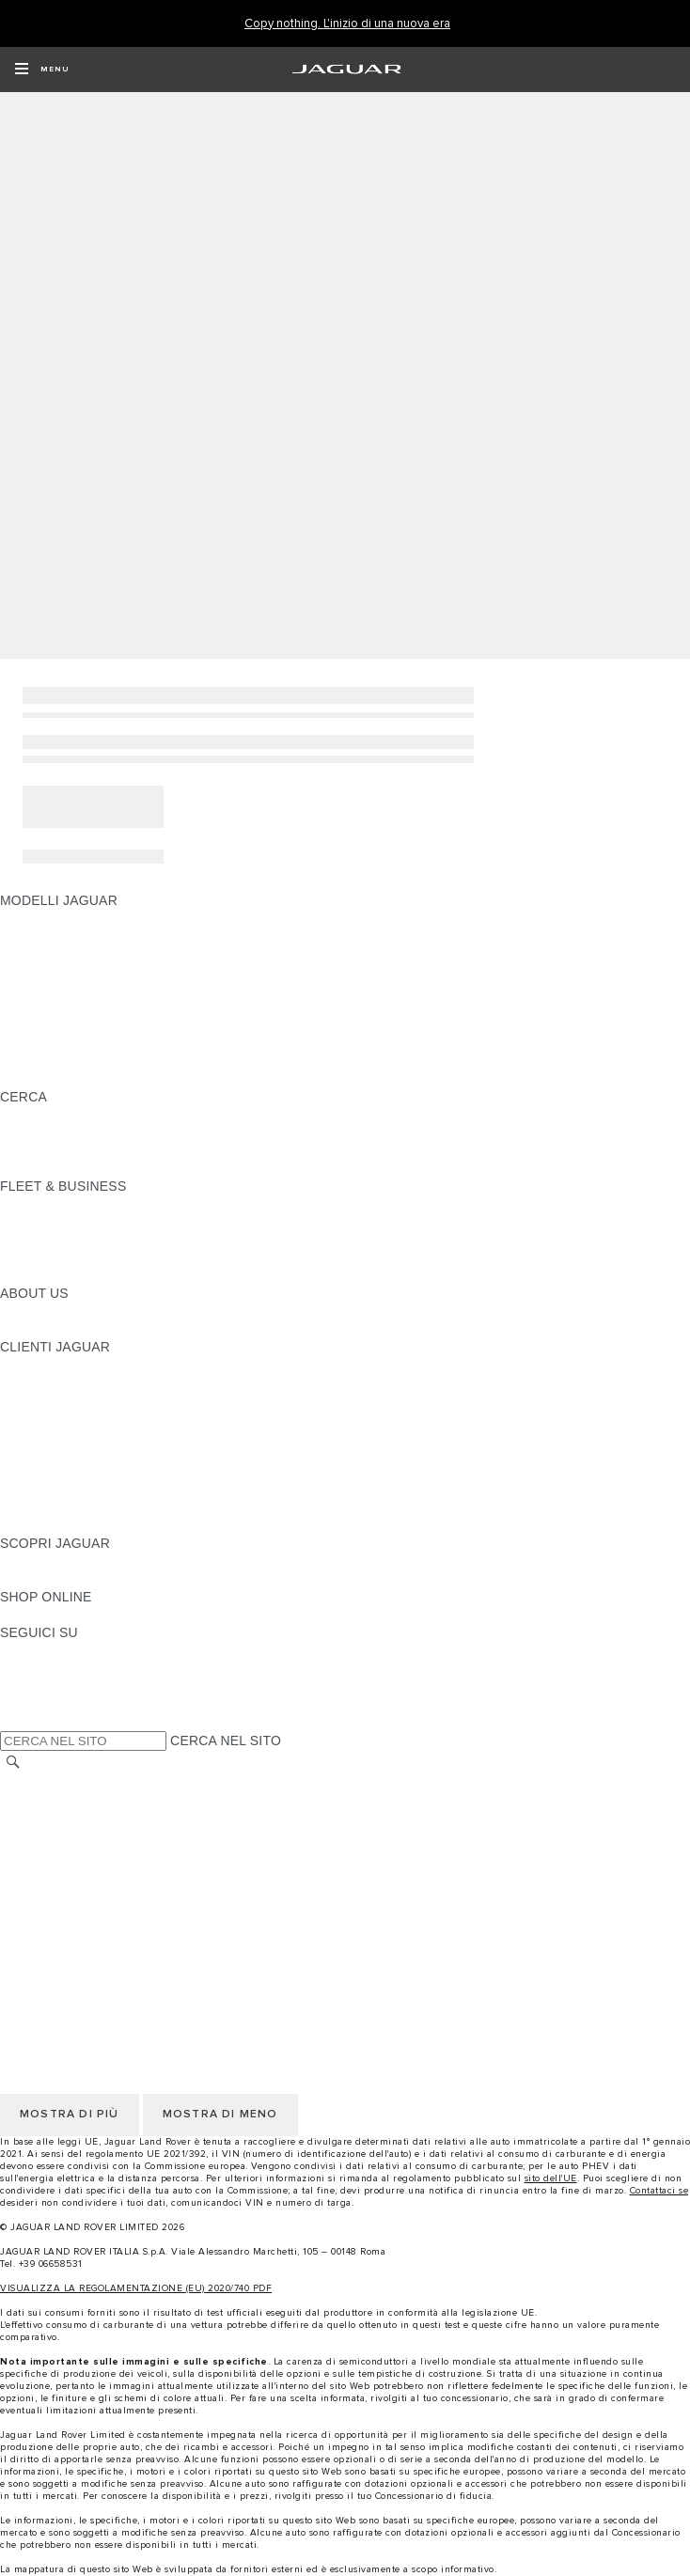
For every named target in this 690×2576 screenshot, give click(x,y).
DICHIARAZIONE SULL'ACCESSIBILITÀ (123, 1923)
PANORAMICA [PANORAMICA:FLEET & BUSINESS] (44, 1203)
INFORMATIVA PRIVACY (75, 1798)
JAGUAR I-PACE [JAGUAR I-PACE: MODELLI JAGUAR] (51, 953)
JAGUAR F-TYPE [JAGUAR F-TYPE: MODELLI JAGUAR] (53, 971)
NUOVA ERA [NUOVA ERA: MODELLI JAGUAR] (38, 1078)
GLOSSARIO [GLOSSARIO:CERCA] (39, 1132)
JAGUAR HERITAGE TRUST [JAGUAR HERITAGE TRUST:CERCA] (87, 1168)
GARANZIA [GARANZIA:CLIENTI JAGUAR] (34, 1471)
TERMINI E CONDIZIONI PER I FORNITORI (134, 1852)
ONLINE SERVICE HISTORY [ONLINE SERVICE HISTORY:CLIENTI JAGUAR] (88, 1453)
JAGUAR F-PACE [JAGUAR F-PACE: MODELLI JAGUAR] (53, 918)
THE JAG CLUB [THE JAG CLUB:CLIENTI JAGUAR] (48, 1400)
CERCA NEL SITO (225, 1740)
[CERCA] (13, 1761)
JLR (12, 1311)
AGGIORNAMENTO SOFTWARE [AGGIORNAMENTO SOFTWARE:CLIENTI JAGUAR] (100, 1436)
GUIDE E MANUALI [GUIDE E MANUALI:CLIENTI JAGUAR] (59, 1418)
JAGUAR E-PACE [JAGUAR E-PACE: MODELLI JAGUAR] (53, 936)
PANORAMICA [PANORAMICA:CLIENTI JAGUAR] (44, 1364)
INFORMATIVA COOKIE (73, 1816)
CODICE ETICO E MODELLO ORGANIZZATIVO (146, 1834)
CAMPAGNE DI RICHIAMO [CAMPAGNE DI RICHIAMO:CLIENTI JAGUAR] (82, 1525)
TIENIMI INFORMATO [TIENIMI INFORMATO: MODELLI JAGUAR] (66, 1061)
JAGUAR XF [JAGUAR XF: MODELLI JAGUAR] (37, 1007)
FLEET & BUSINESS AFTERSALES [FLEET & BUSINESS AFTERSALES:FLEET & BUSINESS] (108, 1257)
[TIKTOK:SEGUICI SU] (31, 1668)
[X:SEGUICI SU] (13, 1721)
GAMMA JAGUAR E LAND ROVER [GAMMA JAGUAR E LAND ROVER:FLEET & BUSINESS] (106, 1221)
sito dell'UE (551, 2178)
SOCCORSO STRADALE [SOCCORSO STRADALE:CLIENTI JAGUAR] (76, 1489)
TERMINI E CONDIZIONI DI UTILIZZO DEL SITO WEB (166, 1780)
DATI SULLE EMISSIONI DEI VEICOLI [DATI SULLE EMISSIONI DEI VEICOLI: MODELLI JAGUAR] (116, 1043)
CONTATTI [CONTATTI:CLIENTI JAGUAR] (33, 1507)
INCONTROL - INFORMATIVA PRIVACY (121, 1888)
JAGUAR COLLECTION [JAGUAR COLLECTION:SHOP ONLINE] (72, 1614)
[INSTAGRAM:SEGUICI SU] (47, 1650)
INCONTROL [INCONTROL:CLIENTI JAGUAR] (39, 1382)
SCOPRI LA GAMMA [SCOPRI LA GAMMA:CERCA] (63, 1114)
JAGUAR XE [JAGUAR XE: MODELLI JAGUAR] (38, 989)
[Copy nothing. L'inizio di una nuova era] (347, 24)
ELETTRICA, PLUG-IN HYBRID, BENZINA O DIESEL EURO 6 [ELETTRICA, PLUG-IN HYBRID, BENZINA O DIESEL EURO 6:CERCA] (188, 1150)
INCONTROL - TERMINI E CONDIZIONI (121, 1870)
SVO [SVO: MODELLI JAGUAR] (14, 1025)
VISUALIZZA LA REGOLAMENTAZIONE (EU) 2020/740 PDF (136, 2288)
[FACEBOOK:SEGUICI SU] (44, 1703)
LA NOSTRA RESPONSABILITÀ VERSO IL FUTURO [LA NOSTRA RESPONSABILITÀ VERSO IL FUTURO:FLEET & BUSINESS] (160, 1239)
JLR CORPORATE (56, 1905)
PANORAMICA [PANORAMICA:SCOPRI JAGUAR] (44, 1561)
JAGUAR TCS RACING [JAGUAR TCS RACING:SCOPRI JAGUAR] (70, 1578)
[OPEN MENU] (42, 69)
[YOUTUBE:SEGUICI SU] (39, 1686)
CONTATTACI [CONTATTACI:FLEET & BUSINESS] (41, 1275)
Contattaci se (659, 2190)
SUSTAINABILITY (54, 1328)
